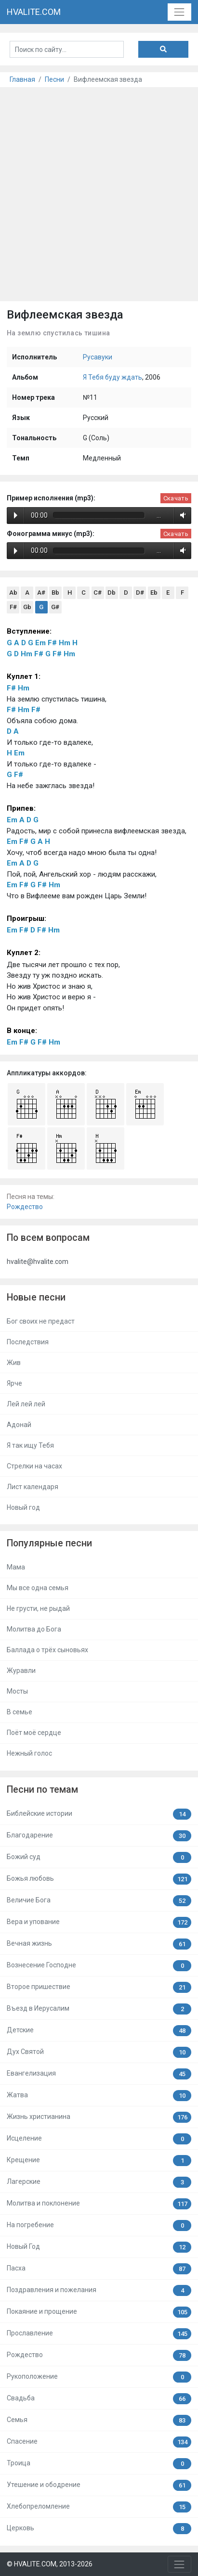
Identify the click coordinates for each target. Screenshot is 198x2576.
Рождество (25, 1207)
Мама (16, 1567)
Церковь (99, 2528)
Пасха (99, 2268)
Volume (181, 515)
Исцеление (99, 2138)
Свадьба (99, 2398)
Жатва (99, 2095)
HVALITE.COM (34, 12)
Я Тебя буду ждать (112, 377)
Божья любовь (99, 1879)
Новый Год (99, 2247)
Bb (55, 592)
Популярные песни (49, 1543)
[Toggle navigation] (179, 11)
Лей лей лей (26, 1404)
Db (111, 592)
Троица (99, 2463)
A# (41, 592)
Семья (99, 2420)
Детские (99, 2030)
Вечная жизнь (99, 1944)
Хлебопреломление (99, 2506)
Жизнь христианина (99, 2117)
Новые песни (36, 1297)
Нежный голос (29, 1753)
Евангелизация (99, 2073)
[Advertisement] (99, 191)
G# (55, 607)
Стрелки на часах (34, 1466)
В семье (19, 1712)
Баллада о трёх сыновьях (47, 1650)
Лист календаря (32, 1487)
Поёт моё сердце (34, 1732)
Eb (154, 592)
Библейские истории (99, 1814)
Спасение (99, 2442)
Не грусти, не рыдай (38, 1608)
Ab (13, 592)
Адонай (19, 1424)
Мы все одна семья (37, 1588)
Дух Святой (99, 2052)
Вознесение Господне (99, 1965)
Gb (27, 607)
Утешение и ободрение (99, 2485)
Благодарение (99, 1835)
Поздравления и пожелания (99, 2290)
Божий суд (99, 1857)
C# (97, 592)
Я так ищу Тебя (30, 1445)
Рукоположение (99, 2377)
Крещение (99, 2160)
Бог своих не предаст (41, 1321)
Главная (22, 79)
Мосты (17, 1691)
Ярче (14, 1383)
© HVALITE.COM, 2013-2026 (49, 2564)
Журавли (21, 1670)
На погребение (99, 2225)
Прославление (99, 2333)
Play (15, 515)
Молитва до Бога (34, 1629)
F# (13, 607)
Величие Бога (99, 1900)
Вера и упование (99, 1922)
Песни (54, 79)
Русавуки (97, 357)
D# (140, 592)
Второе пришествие (99, 1987)
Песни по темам (42, 1789)
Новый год (23, 1507)
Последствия (28, 1342)
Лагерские (99, 2182)
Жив (14, 1362)
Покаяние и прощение (99, 2312)
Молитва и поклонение (99, 2203)
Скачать (175, 498)
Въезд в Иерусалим (99, 2009)
